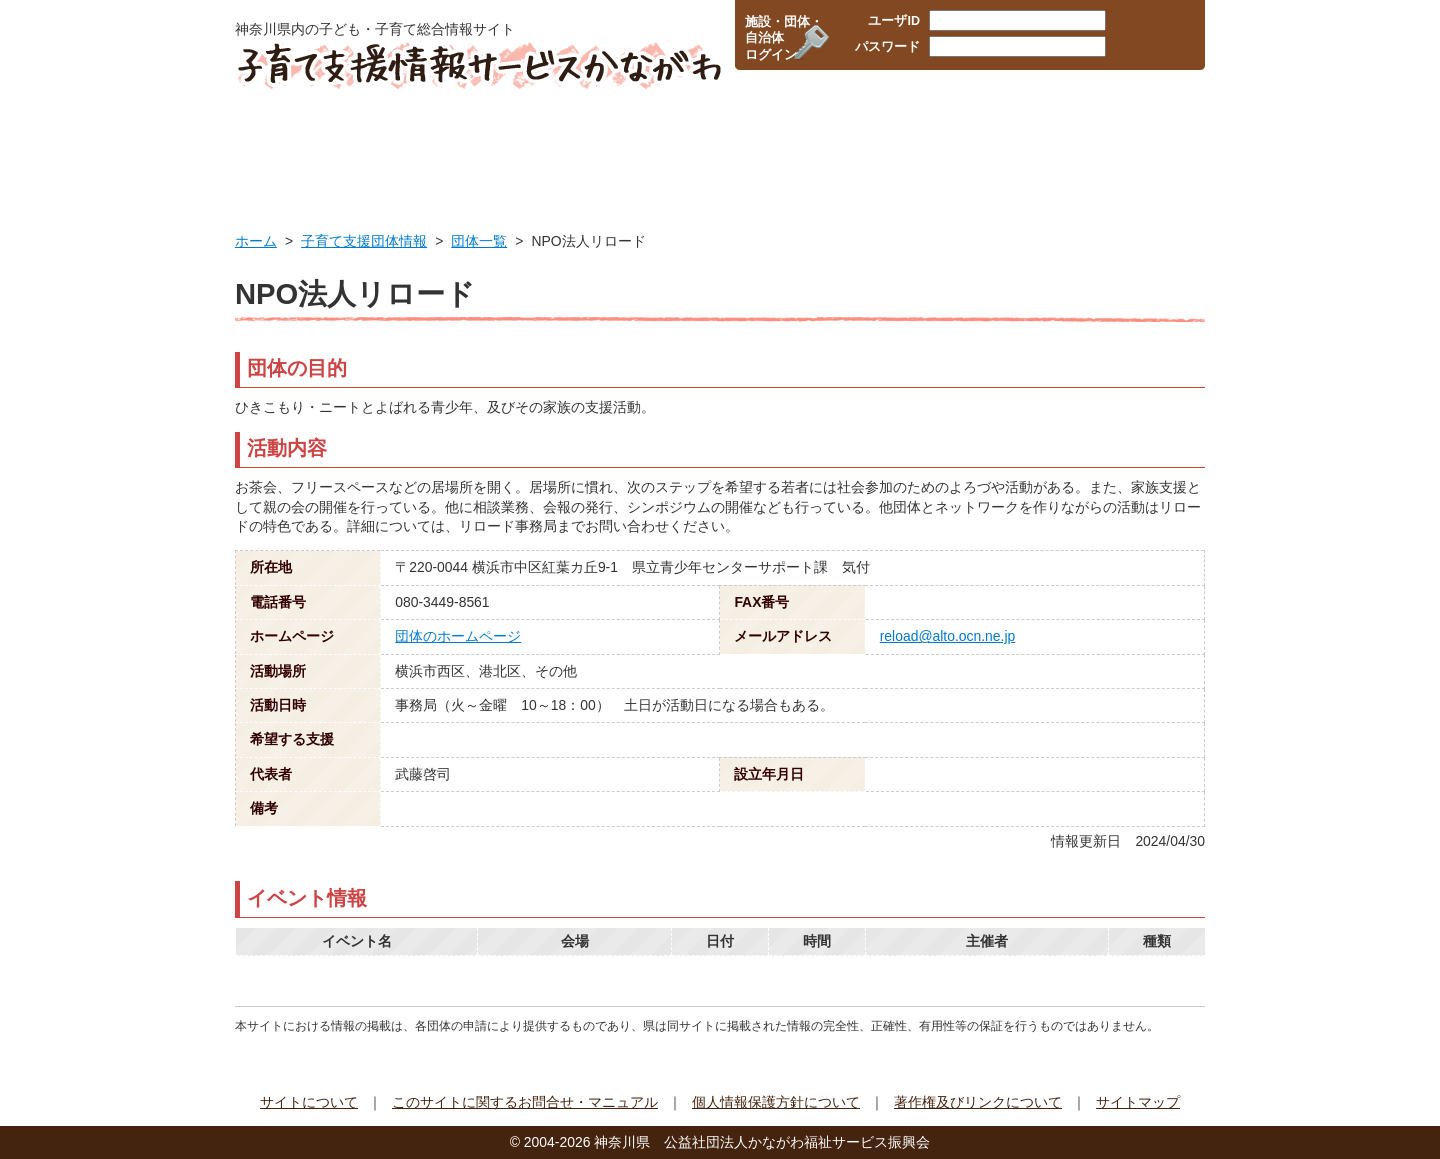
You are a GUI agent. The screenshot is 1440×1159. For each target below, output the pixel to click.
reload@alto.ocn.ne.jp (948, 636)
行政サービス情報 (452, 145)
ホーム (256, 241)
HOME (297, 145)
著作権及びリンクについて (978, 1102)
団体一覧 (479, 241)
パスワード (887, 47)
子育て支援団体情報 (970, 145)
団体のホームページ (458, 636)
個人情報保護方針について (776, 1102)
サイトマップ (1138, 1102)
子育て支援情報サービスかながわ (477, 65)
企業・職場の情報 (801, 145)
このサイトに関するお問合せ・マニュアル (525, 1102)
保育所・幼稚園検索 (628, 145)
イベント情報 (1132, 145)
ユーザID (894, 21)
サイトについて (309, 1102)
